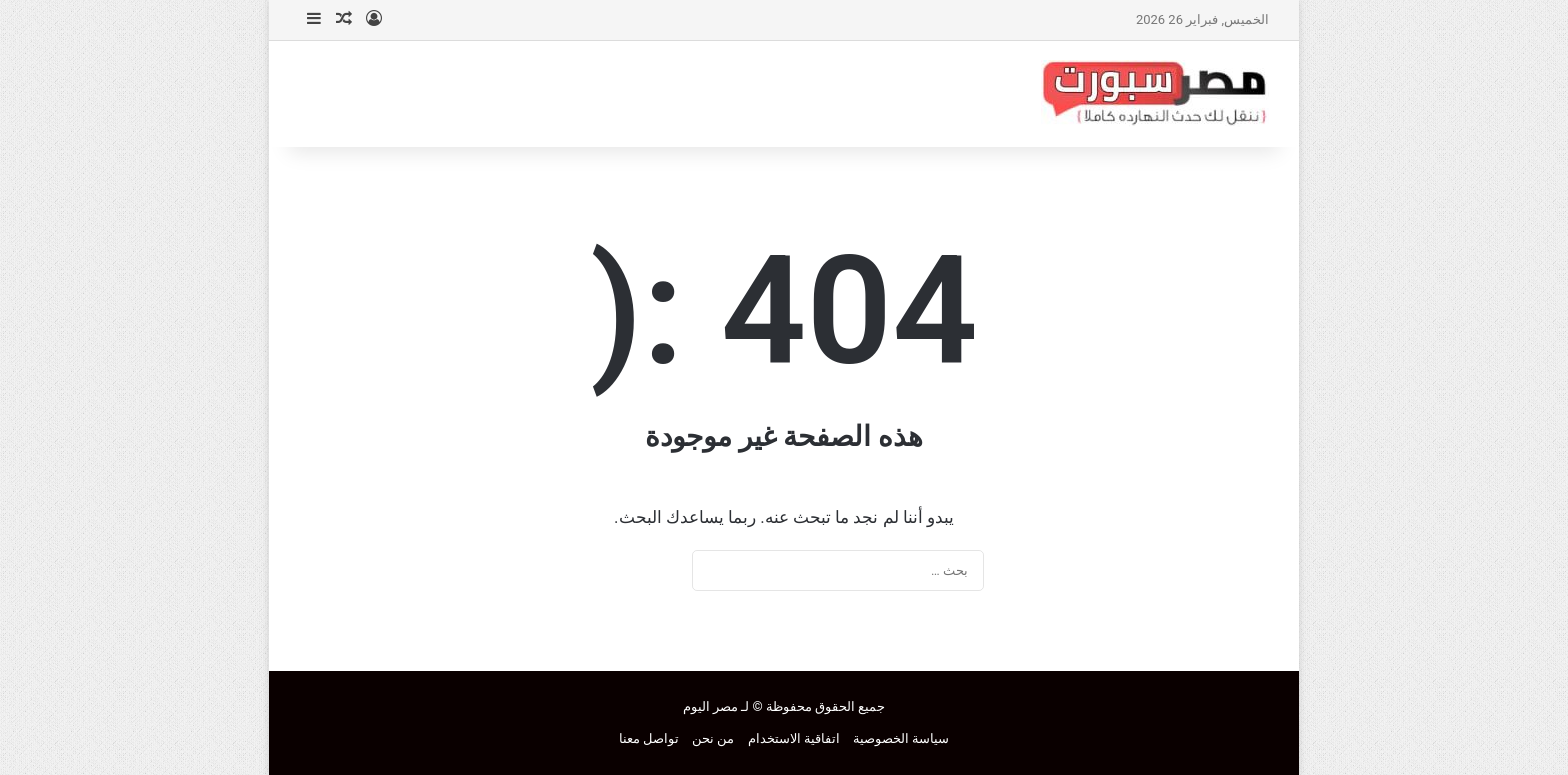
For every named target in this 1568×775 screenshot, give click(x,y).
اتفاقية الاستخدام (794, 738)
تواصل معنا (649, 738)
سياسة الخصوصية (901, 738)
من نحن (713, 738)
